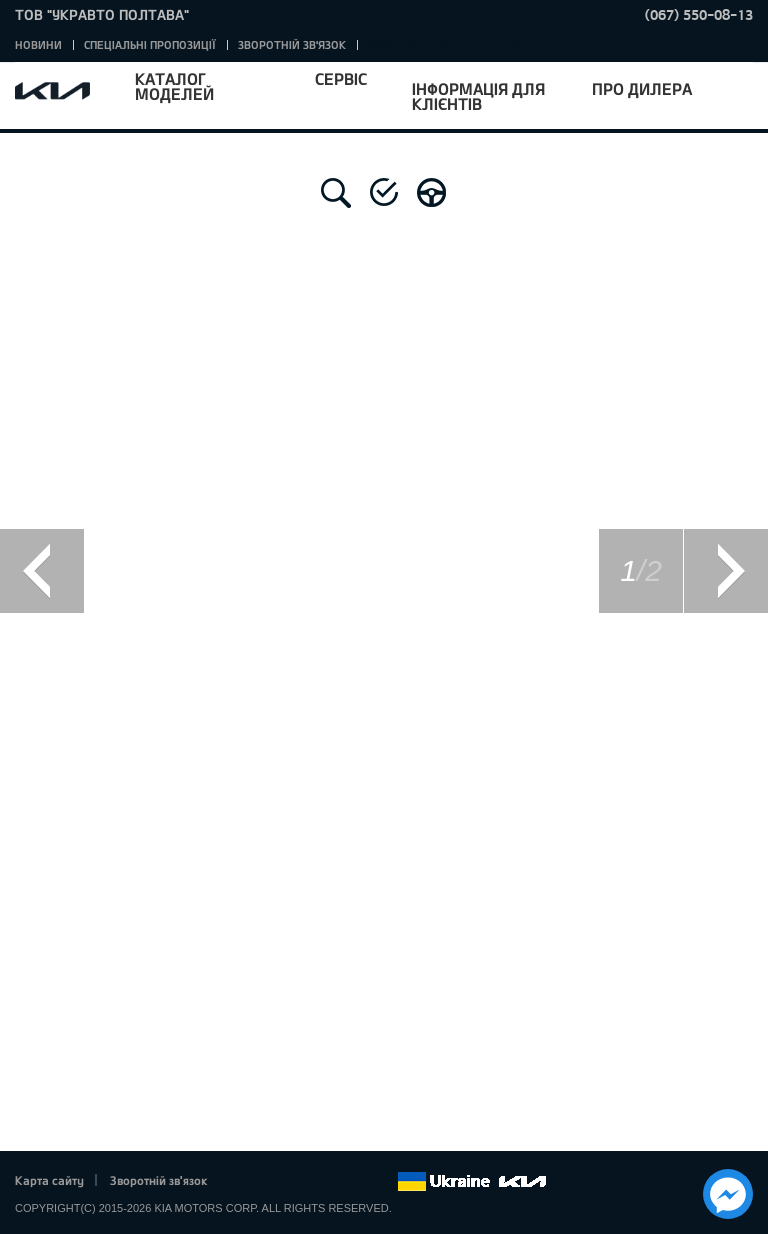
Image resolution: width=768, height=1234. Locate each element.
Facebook (244, 1182)
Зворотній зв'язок (292, 44)
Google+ (299, 1182)
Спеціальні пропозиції (150, 44)
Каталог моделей (174, 86)
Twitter (271, 1182)
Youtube (327, 1182)
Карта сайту (49, 1180)
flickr (382, 1182)
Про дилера (642, 88)
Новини (38, 44)
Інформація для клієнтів (478, 96)
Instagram (354, 1182)
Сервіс (341, 78)
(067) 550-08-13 (699, 14)
